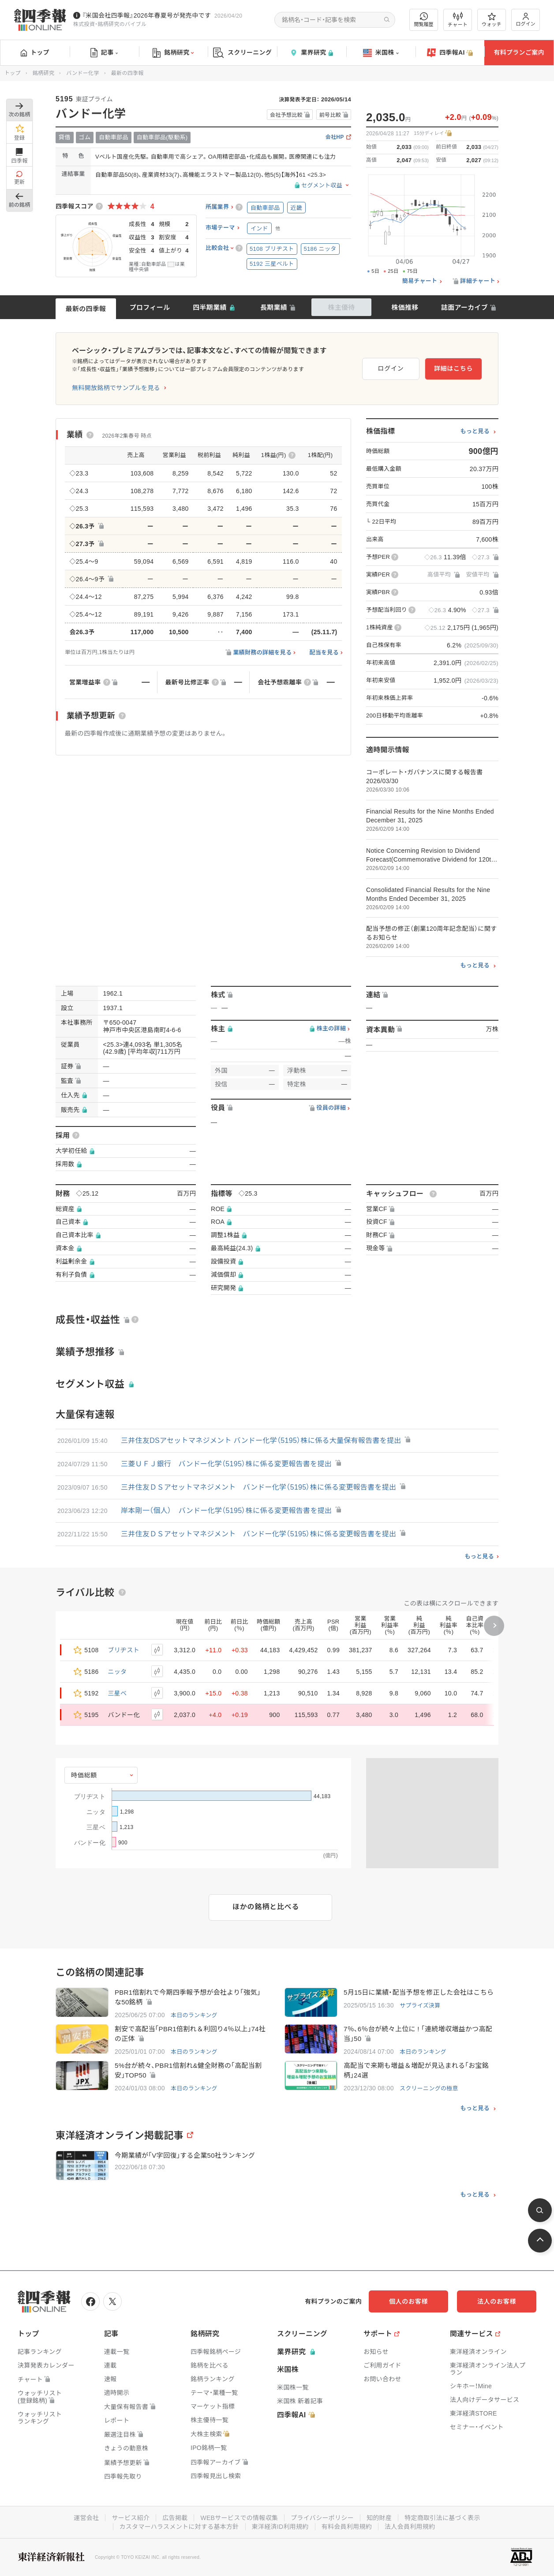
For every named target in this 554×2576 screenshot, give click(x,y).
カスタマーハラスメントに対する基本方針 (179, 2526)
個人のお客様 (408, 2301)
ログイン (525, 19)
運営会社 (86, 2517)
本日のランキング (194, 2015)
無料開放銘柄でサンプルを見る (116, 387)
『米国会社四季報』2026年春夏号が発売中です (146, 15)
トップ (35, 52)
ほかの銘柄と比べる (265, 1907)
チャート (458, 20)
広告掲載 (174, 2517)
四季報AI (450, 52)
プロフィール (150, 307)
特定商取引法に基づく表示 (442, 2517)
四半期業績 (210, 307)
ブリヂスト (124, 1650)
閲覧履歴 (424, 19)
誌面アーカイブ (464, 307)
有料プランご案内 (519, 52)
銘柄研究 (173, 53)
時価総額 (84, 1775)
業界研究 (311, 53)
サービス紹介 (131, 2517)
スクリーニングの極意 (429, 2088)
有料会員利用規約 (347, 2526)
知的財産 (379, 2517)
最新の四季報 (86, 308)
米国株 (381, 53)
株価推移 (404, 307)
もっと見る (475, 431)
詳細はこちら (453, 368)
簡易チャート (420, 281)
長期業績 (273, 307)
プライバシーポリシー (322, 2517)
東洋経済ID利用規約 (280, 2526)
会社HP (335, 137)
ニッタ (117, 1671)
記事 (104, 53)
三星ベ (117, 1693)
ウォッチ (492, 20)
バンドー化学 (82, 73)
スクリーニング (242, 52)
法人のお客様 (496, 2301)
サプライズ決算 (420, 2005)
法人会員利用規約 (410, 2526)
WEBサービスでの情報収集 (239, 2517)
